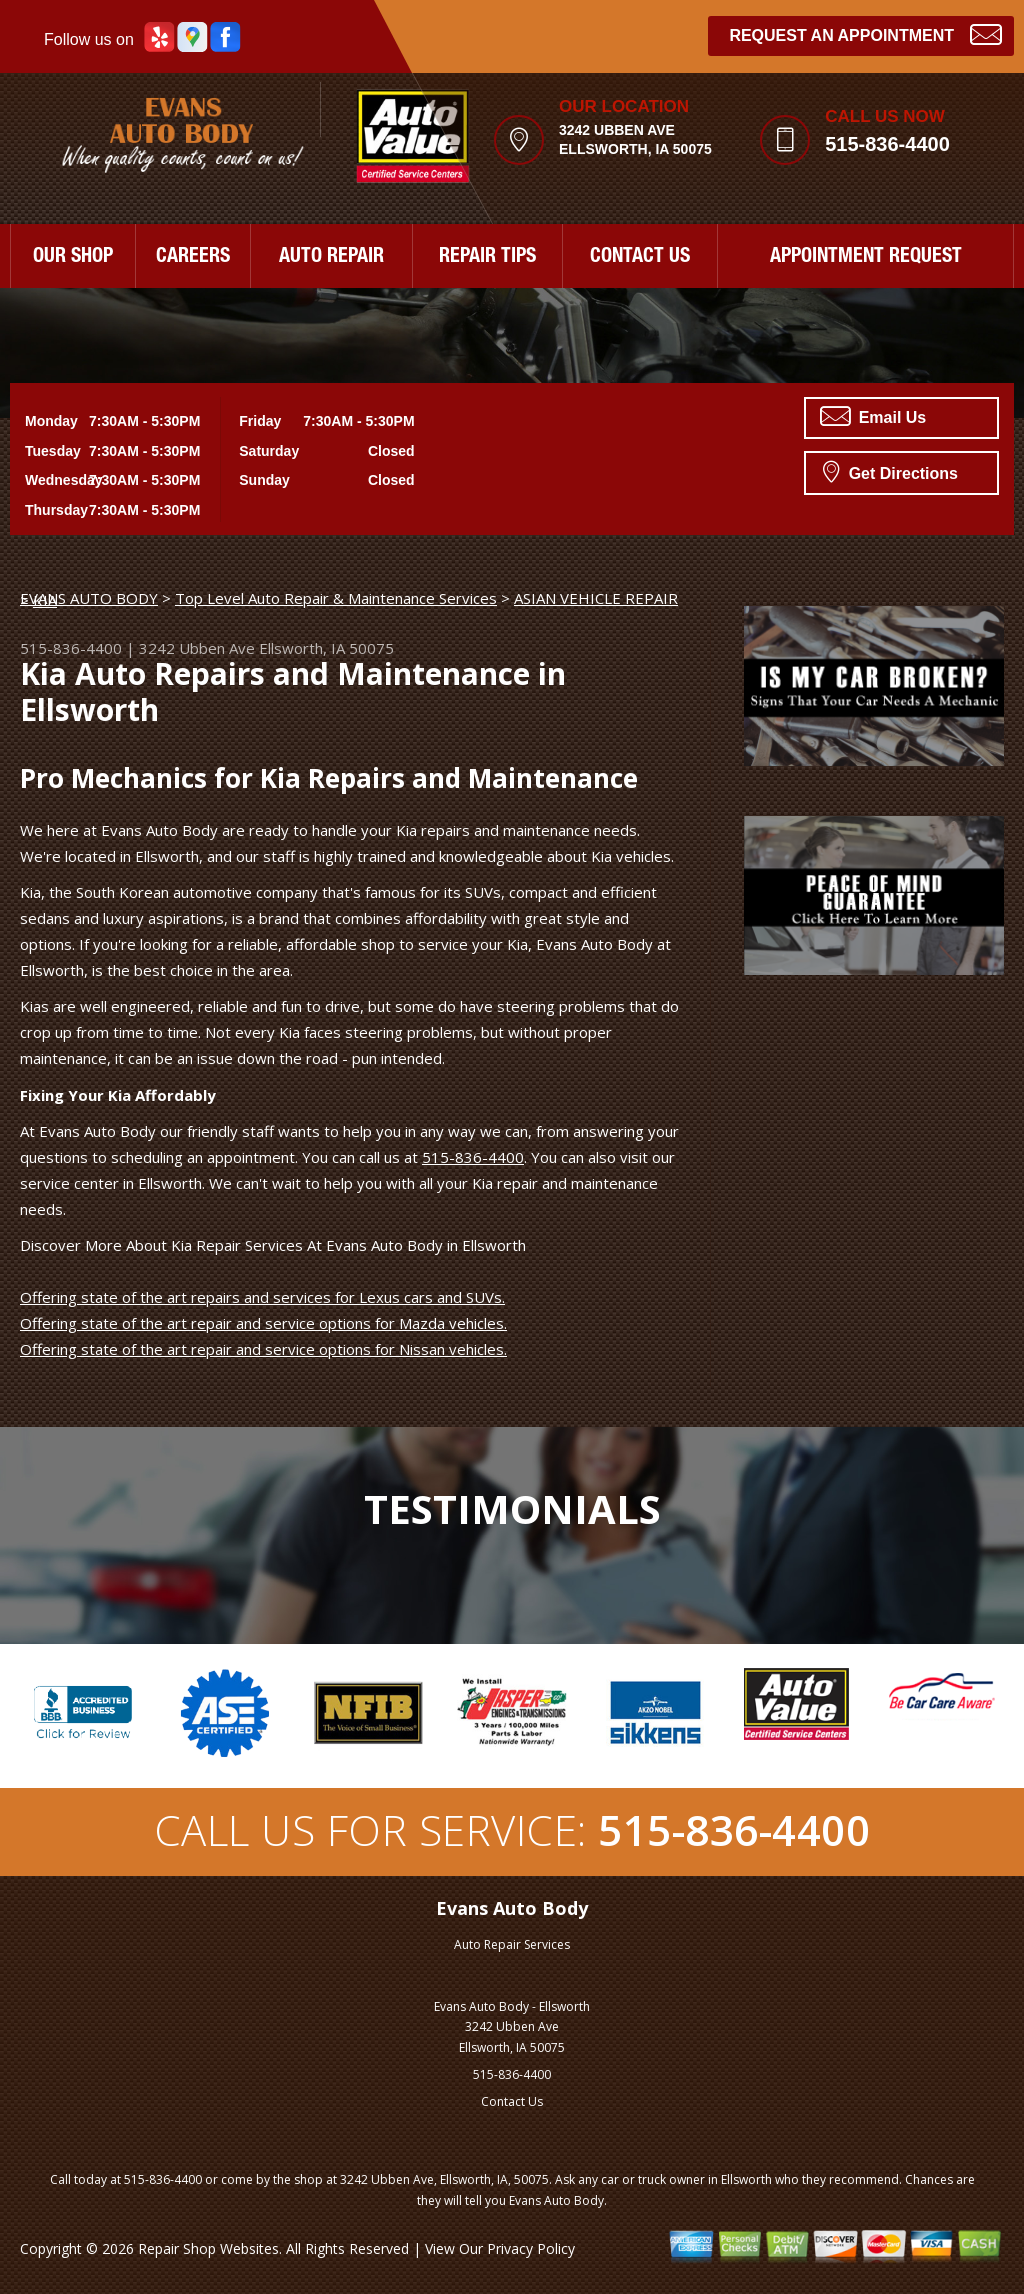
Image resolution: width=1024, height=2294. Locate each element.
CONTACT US (640, 258)
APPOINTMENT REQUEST (866, 258)
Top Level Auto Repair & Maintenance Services (336, 598)
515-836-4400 (887, 144)
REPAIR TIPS (487, 258)
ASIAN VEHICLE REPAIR (596, 598)
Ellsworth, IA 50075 (326, 648)
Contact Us (512, 2101)
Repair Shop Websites (208, 2248)
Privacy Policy (531, 2248)
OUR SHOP (73, 258)
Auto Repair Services (512, 1944)
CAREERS (193, 258)
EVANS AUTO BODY (89, 598)
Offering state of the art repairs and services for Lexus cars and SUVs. (262, 1297)
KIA (45, 600)
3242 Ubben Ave (197, 648)
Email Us (873, 416)
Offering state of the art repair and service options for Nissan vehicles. (263, 1349)
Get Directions (890, 471)
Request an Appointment (865, 33)
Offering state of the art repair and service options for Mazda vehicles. (263, 1323)
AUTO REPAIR (331, 258)
